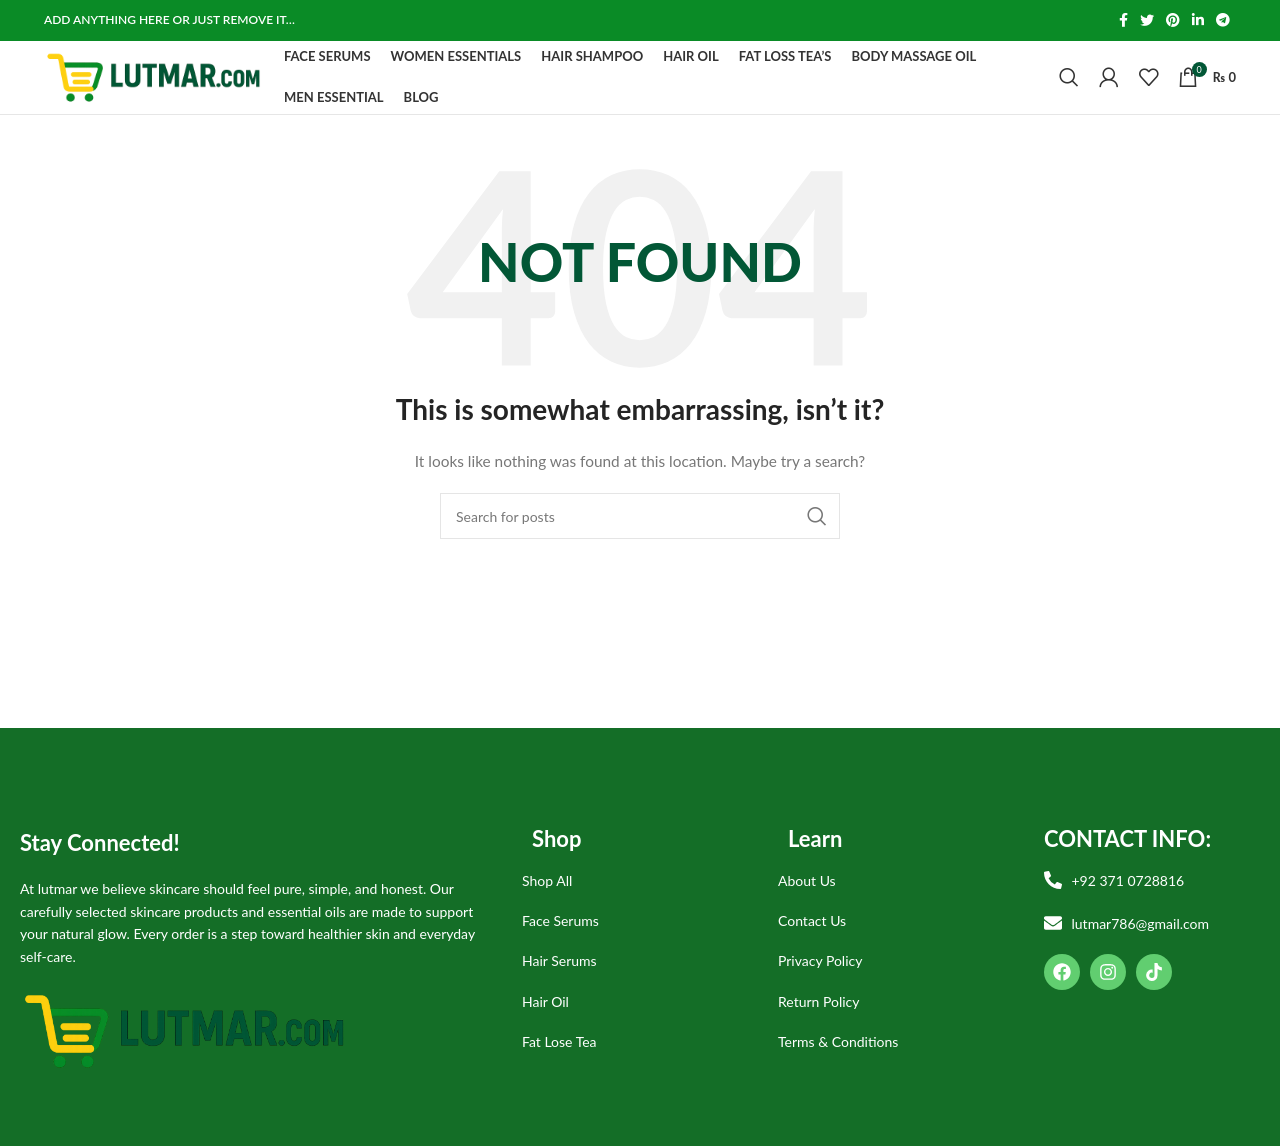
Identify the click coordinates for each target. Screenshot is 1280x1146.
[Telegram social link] (1223, 21)
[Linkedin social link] (1198, 21)
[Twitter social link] (1147, 21)
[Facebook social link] (1123, 21)
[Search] (1069, 94)
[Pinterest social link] (1173, 21)
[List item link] (635, 913)
